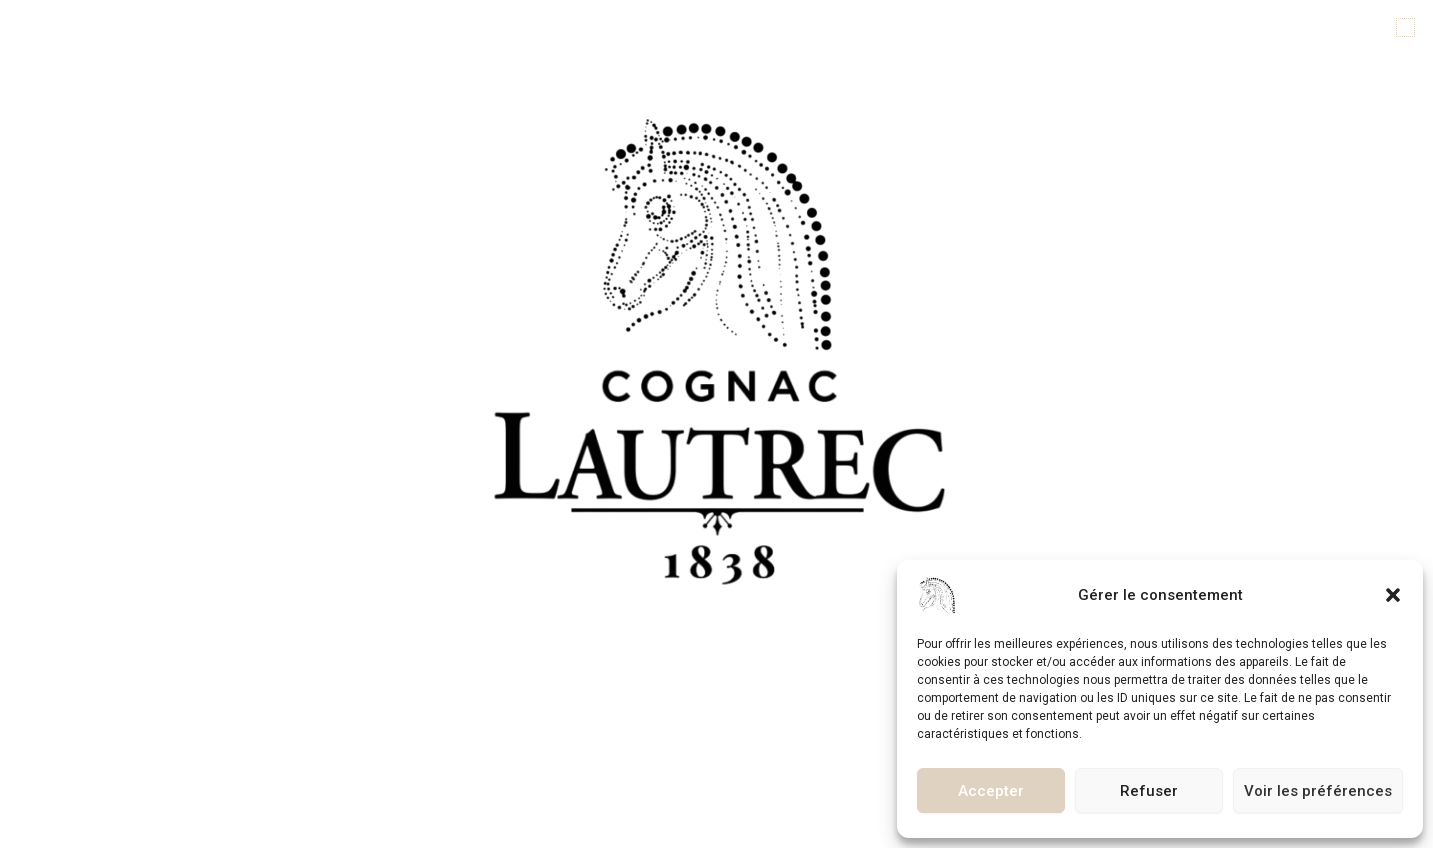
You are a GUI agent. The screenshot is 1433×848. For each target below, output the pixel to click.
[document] (716, 424)
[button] (1393, 595)
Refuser (1149, 791)
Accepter (991, 791)
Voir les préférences (1318, 791)
